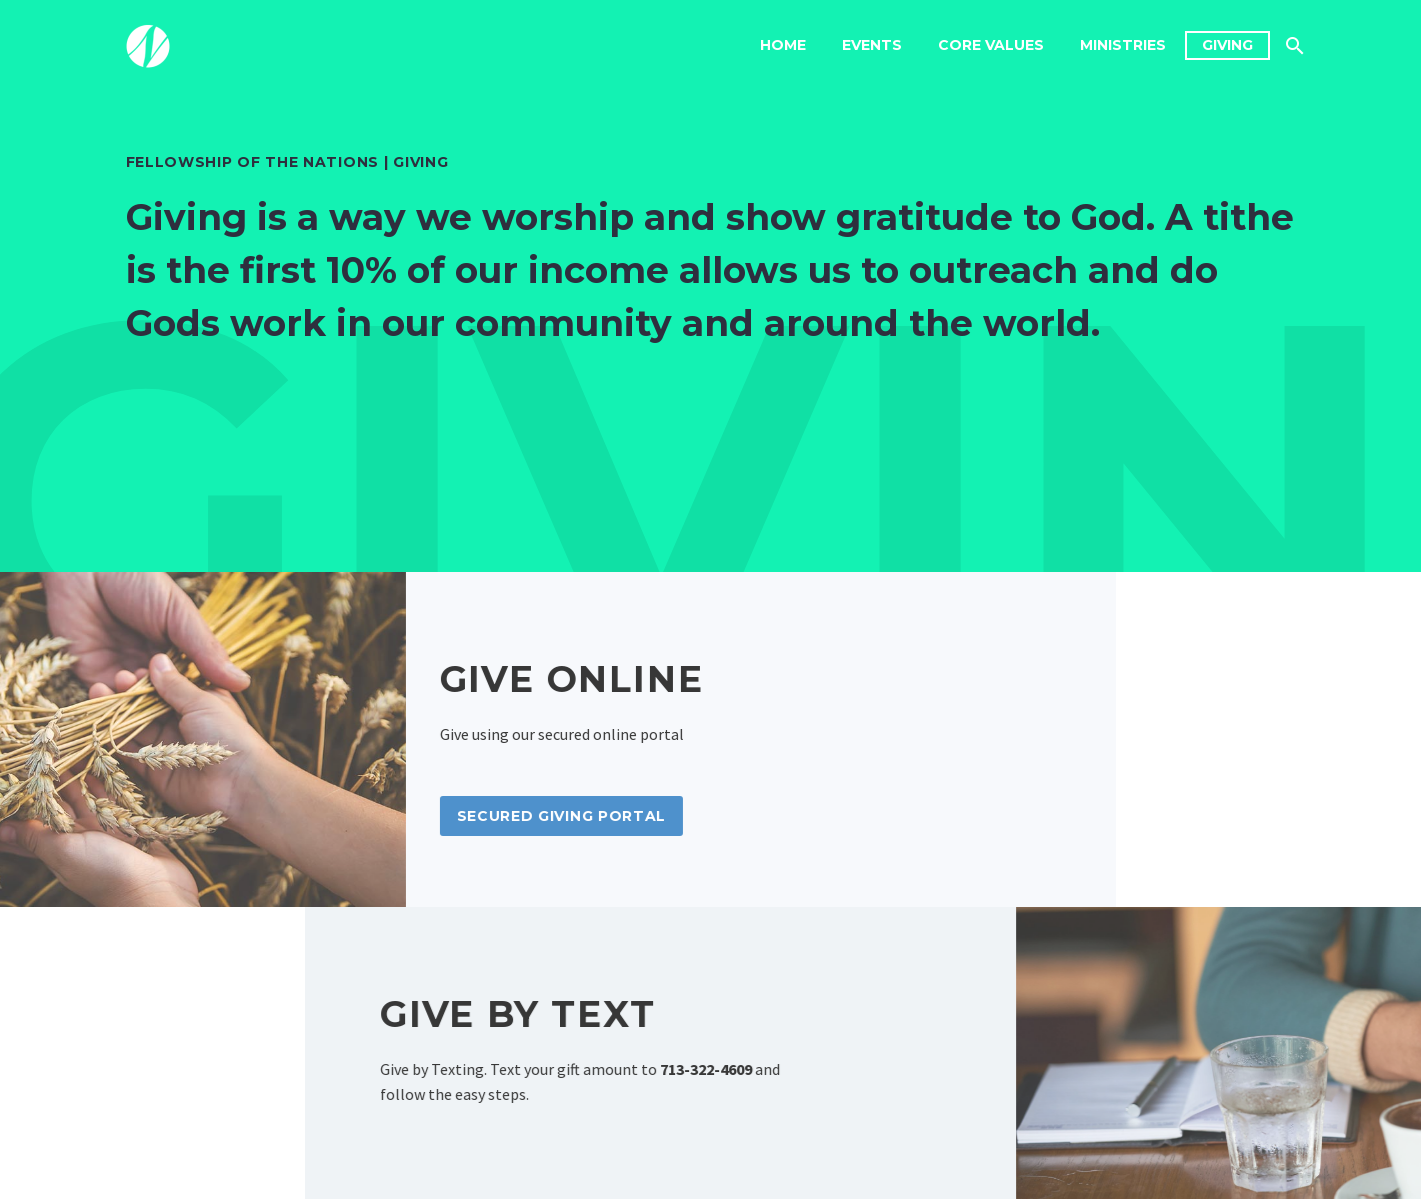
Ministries (1123, 45)
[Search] (1293, 45)
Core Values (991, 45)
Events (872, 45)
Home (783, 45)
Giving (1227, 45)
